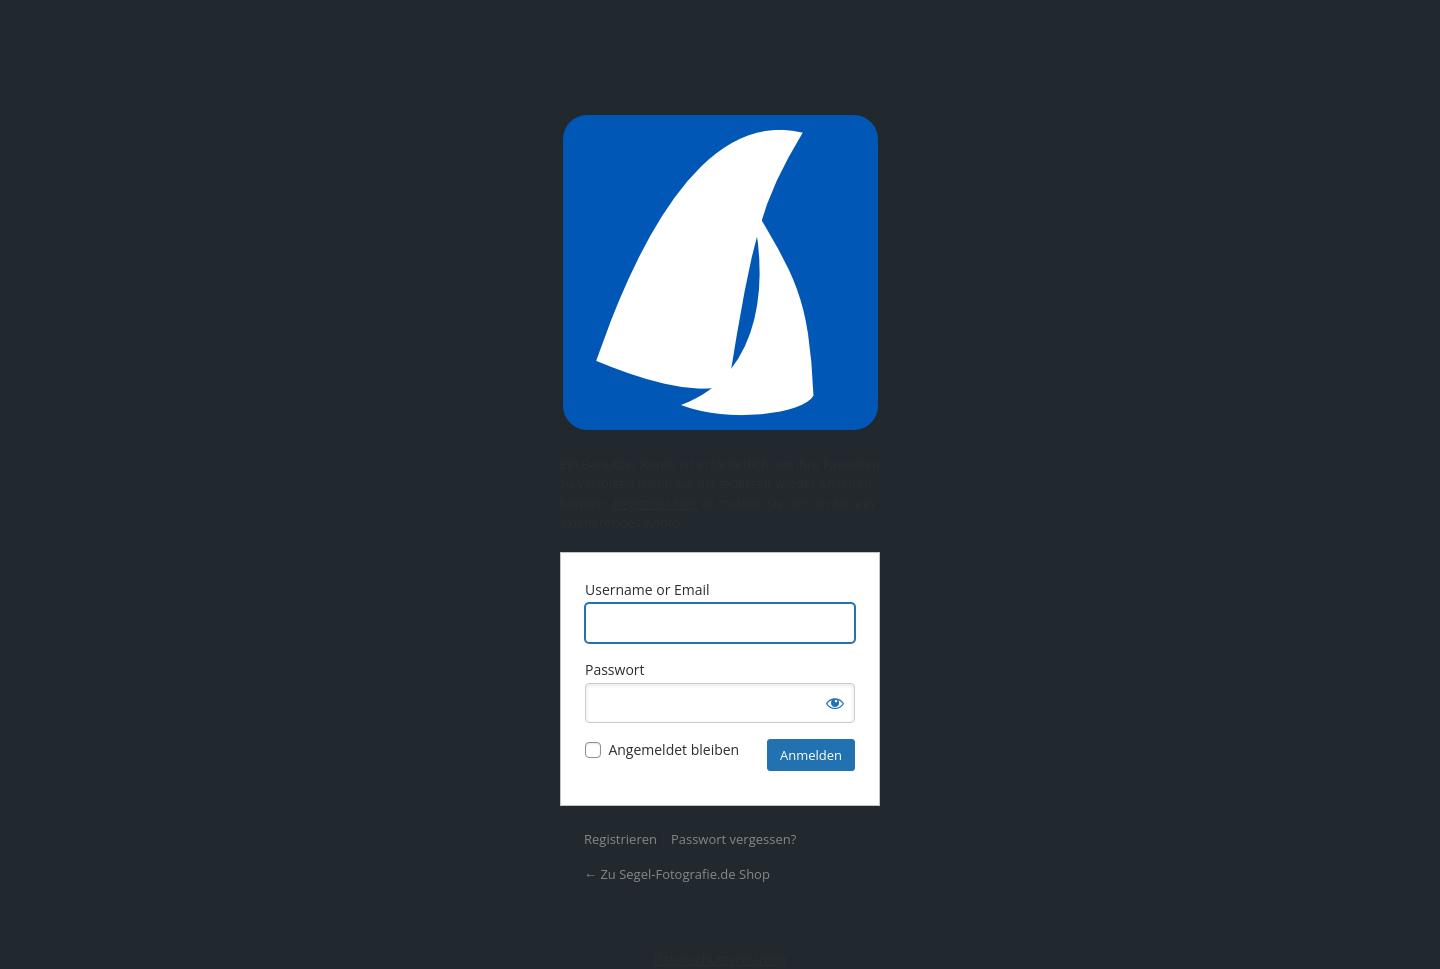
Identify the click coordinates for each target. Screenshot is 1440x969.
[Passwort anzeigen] (835, 703)
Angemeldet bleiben (673, 749)
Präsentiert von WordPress (720, 272)
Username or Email (647, 589)
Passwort (615, 669)
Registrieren (620, 839)
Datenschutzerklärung (720, 959)
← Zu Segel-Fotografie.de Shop (677, 874)
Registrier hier (655, 503)
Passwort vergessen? (733, 839)
